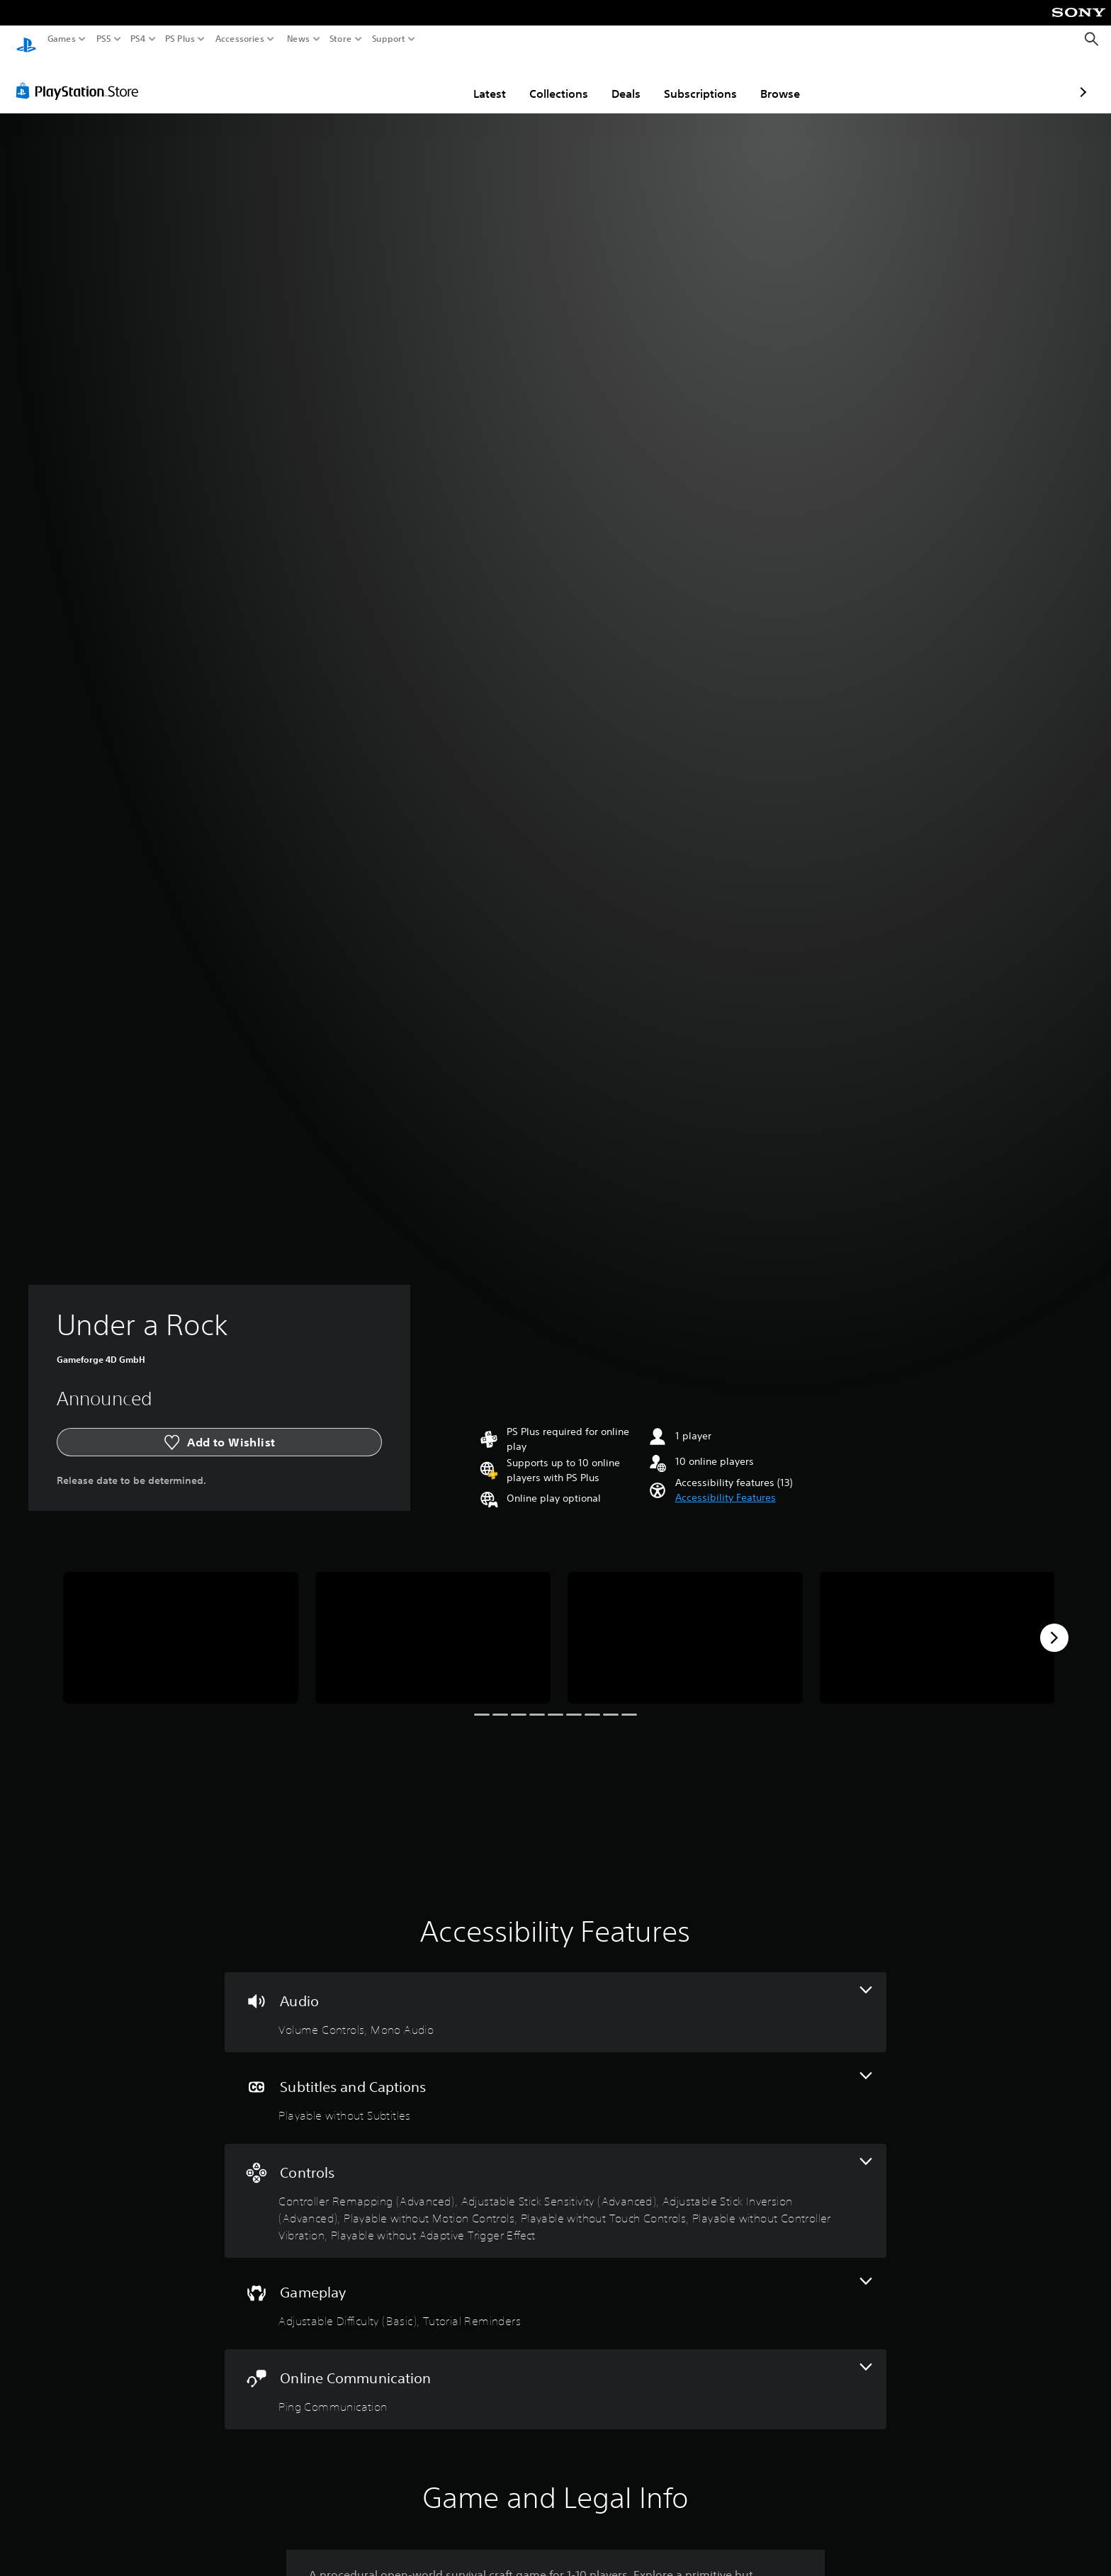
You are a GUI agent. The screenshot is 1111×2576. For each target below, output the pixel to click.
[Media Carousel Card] (180, 1624)
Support (389, 39)
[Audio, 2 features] (555, 1999)
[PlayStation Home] (26, 39)
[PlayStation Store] (81, 77)
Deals (543, 80)
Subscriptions (617, 80)
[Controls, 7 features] (555, 2187)
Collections (475, 80)
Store (340, 39)
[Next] (1054, 1624)
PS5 (103, 39)
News (298, 39)
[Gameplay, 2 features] (555, 2290)
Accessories (239, 39)
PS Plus (180, 39)
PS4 (138, 39)
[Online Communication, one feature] (555, 2376)
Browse (697, 80)
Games (61, 39)
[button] (725, 1484)
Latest (406, 80)
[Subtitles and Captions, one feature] (555, 2085)
